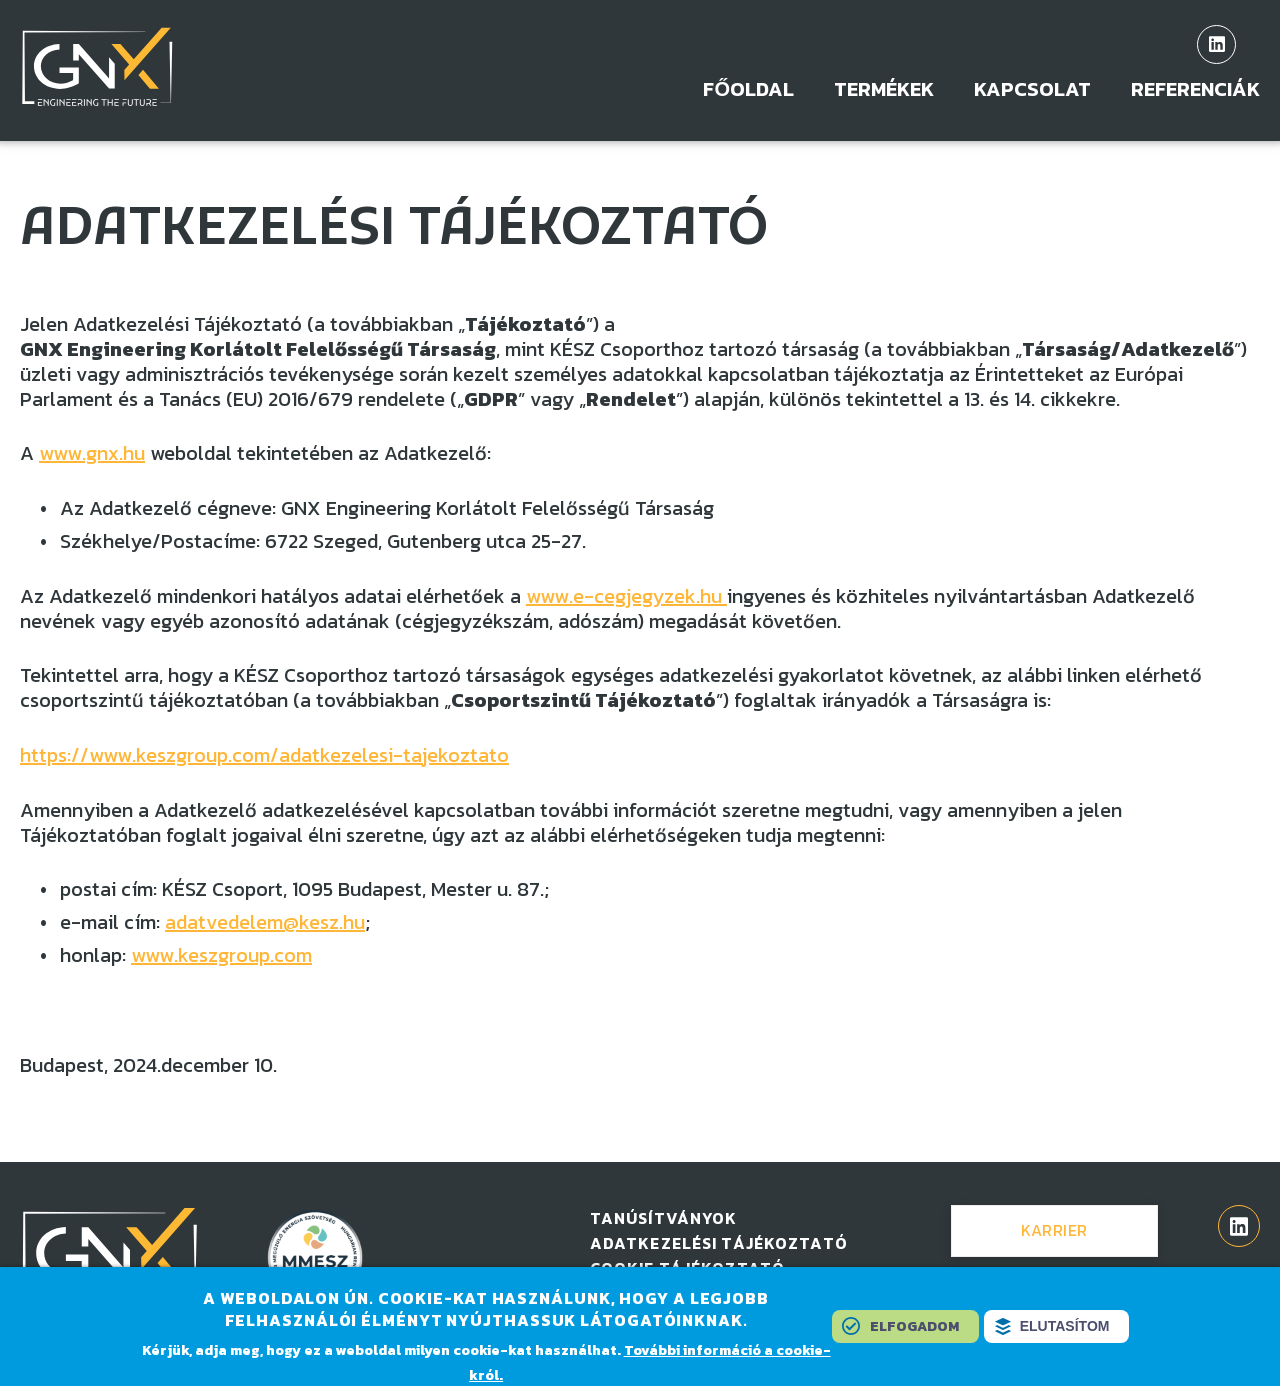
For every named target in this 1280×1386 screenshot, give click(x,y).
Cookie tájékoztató (687, 1268)
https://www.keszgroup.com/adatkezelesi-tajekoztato (264, 755)
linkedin (1216, 44)
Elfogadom (914, 1329)
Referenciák (1195, 89)
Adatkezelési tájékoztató (719, 1243)
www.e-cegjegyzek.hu (626, 596)
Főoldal (748, 89)
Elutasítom (1065, 1329)
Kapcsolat (1032, 89)
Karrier (1054, 1230)
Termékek (884, 89)
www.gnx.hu (92, 453)
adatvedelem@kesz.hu (265, 922)
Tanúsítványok (664, 1218)
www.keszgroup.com (221, 955)
